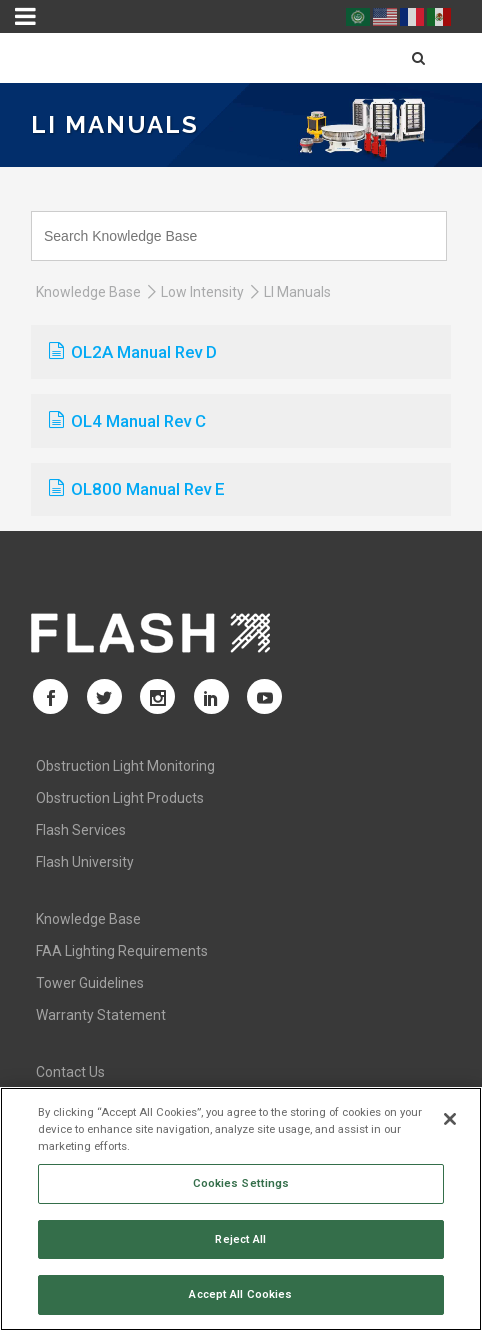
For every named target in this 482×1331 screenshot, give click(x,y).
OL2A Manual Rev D (133, 352)
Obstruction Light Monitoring (125, 766)
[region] (241, 1209)
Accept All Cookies (240, 1294)
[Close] (450, 1119)
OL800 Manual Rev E (137, 489)
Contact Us (70, 1072)
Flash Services (81, 830)
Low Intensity (202, 292)
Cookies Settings (241, 1183)
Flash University (85, 862)
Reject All (240, 1239)
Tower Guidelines (90, 983)
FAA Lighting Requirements (122, 951)
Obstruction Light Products (120, 798)
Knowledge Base (88, 292)
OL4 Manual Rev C (127, 421)
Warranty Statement (101, 1015)
